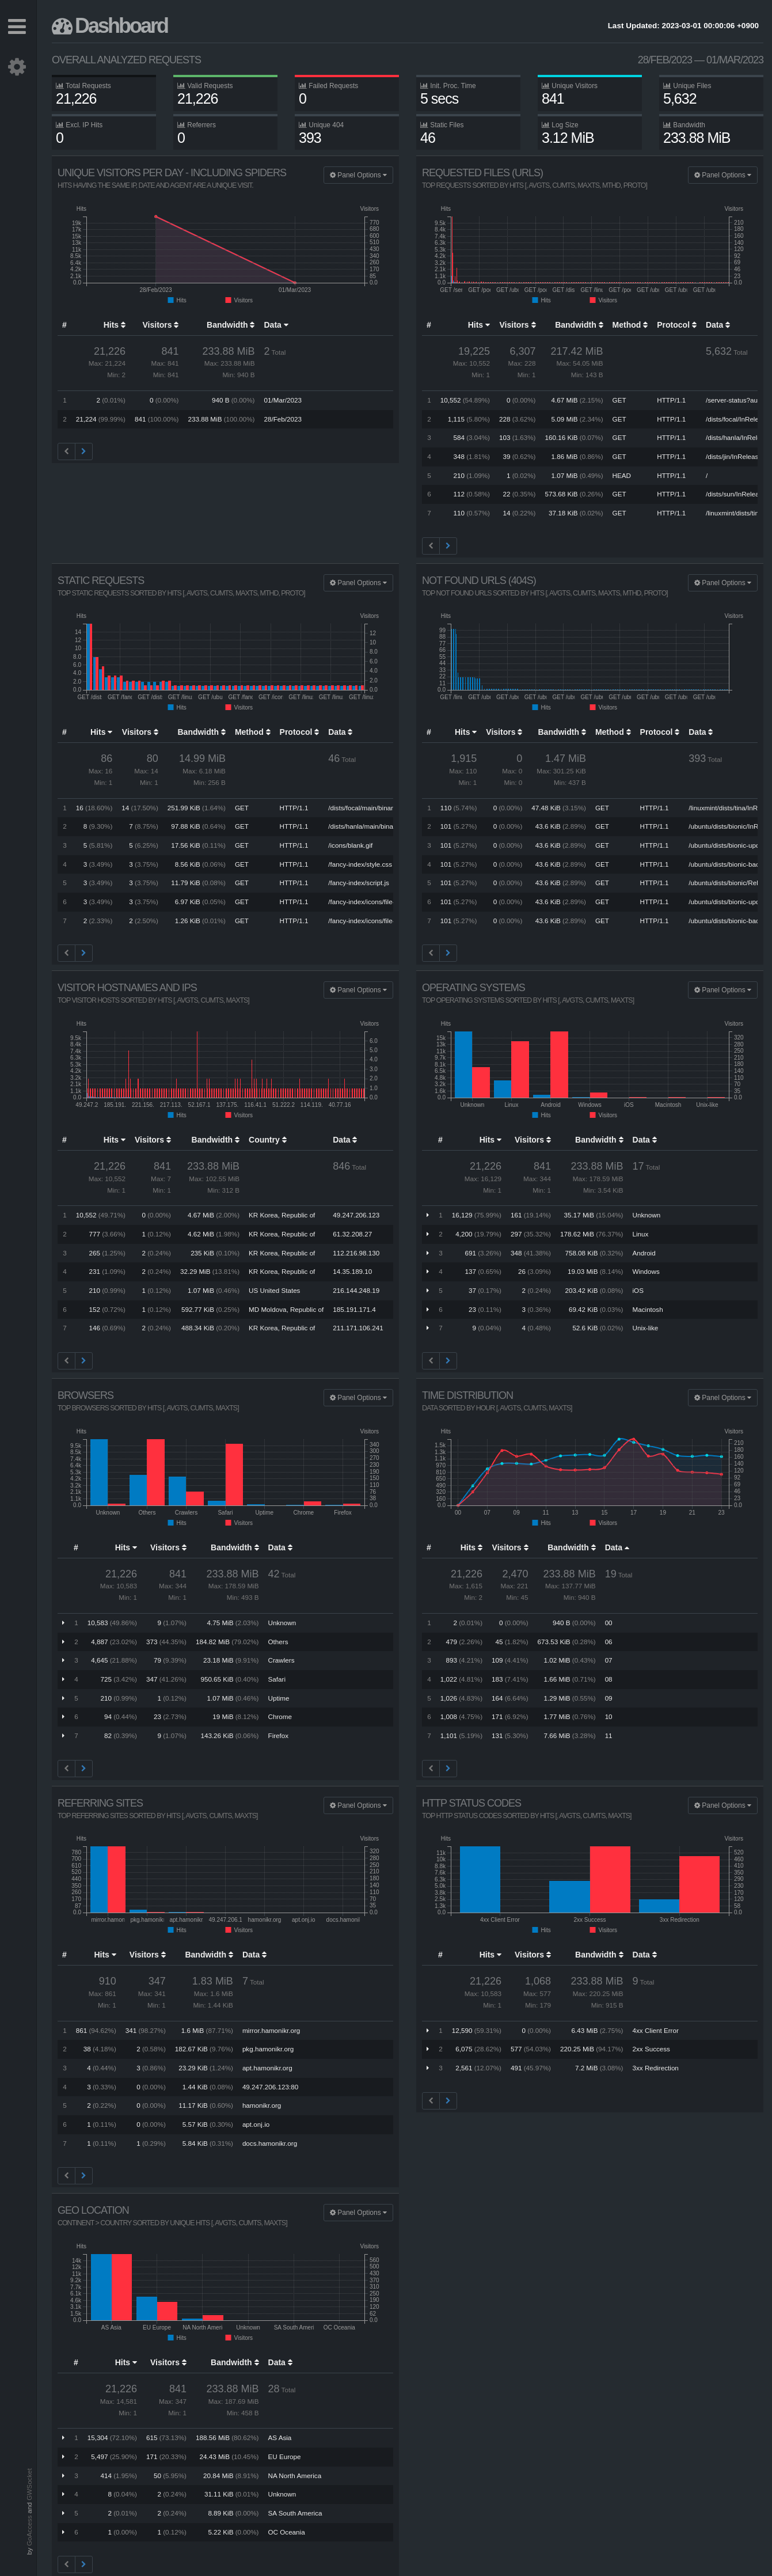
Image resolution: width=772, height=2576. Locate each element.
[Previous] (66, 451)
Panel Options (358, 175)
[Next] (84, 451)
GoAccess (29, 2531)
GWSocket (29, 2484)
